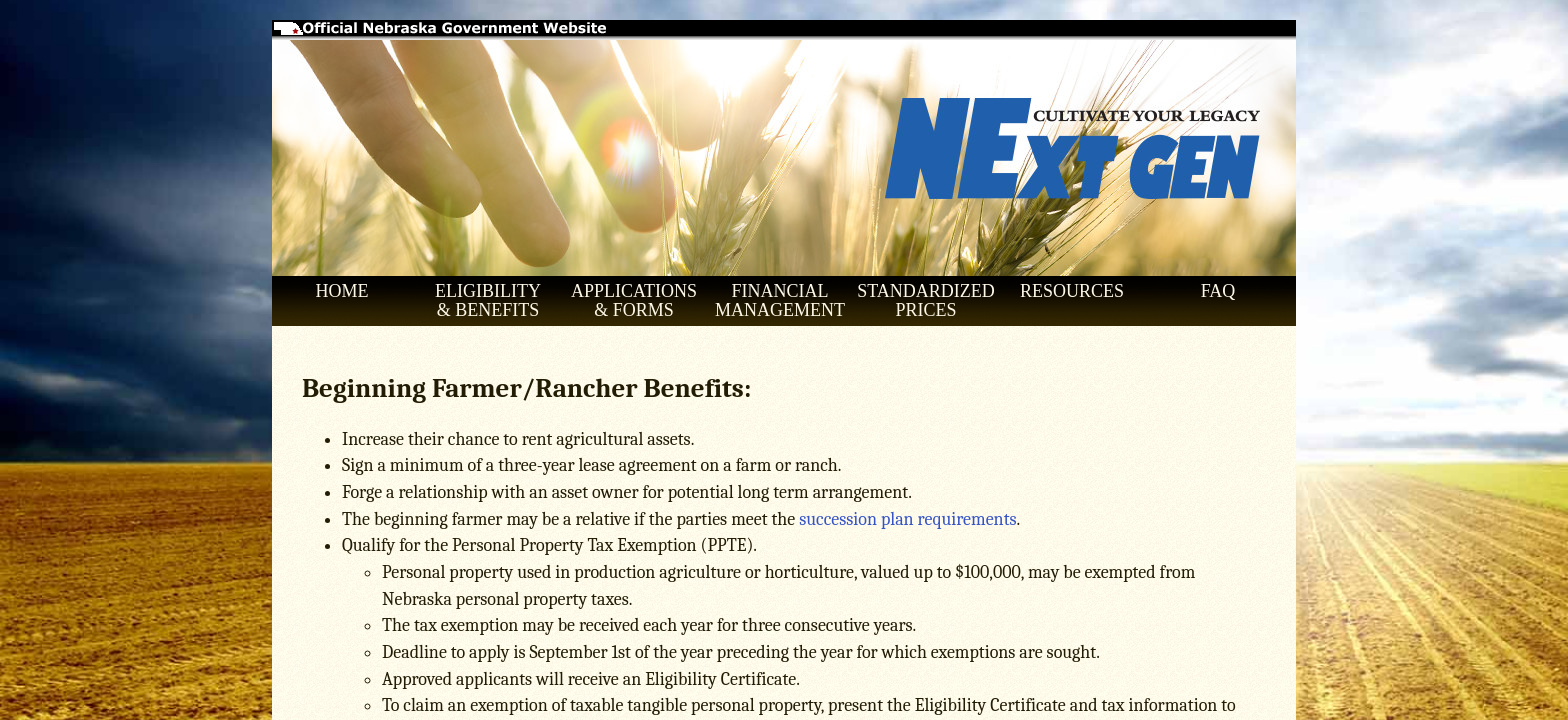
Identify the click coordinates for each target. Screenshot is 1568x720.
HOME (342, 291)
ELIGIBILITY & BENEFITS (488, 300)
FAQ (1218, 291)
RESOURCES (1072, 291)
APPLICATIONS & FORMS (634, 300)
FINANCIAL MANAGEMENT (780, 300)
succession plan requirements (907, 519)
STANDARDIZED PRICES (926, 300)
